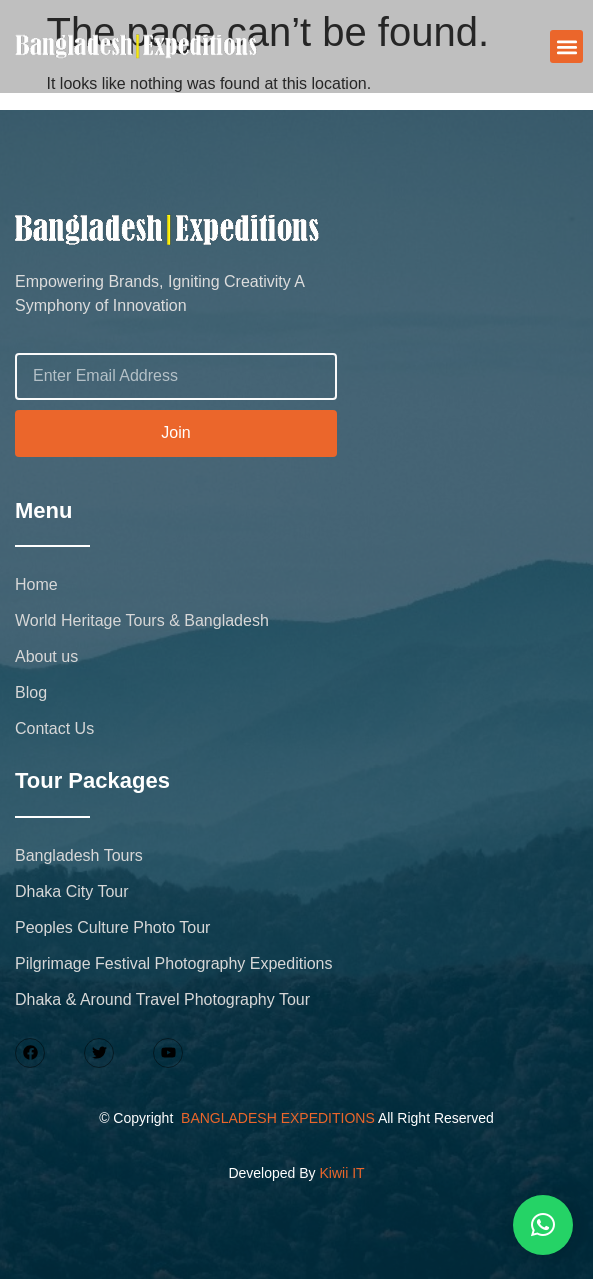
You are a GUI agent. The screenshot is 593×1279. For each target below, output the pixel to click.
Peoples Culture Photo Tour (112, 927)
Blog (31, 692)
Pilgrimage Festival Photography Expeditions (174, 963)
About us (46, 656)
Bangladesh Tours (79, 855)
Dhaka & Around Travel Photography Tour (162, 999)
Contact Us (54, 728)
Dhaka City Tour (72, 891)
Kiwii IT (341, 1173)
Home (36, 584)
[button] (566, 46)
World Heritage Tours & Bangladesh (142, 620)
